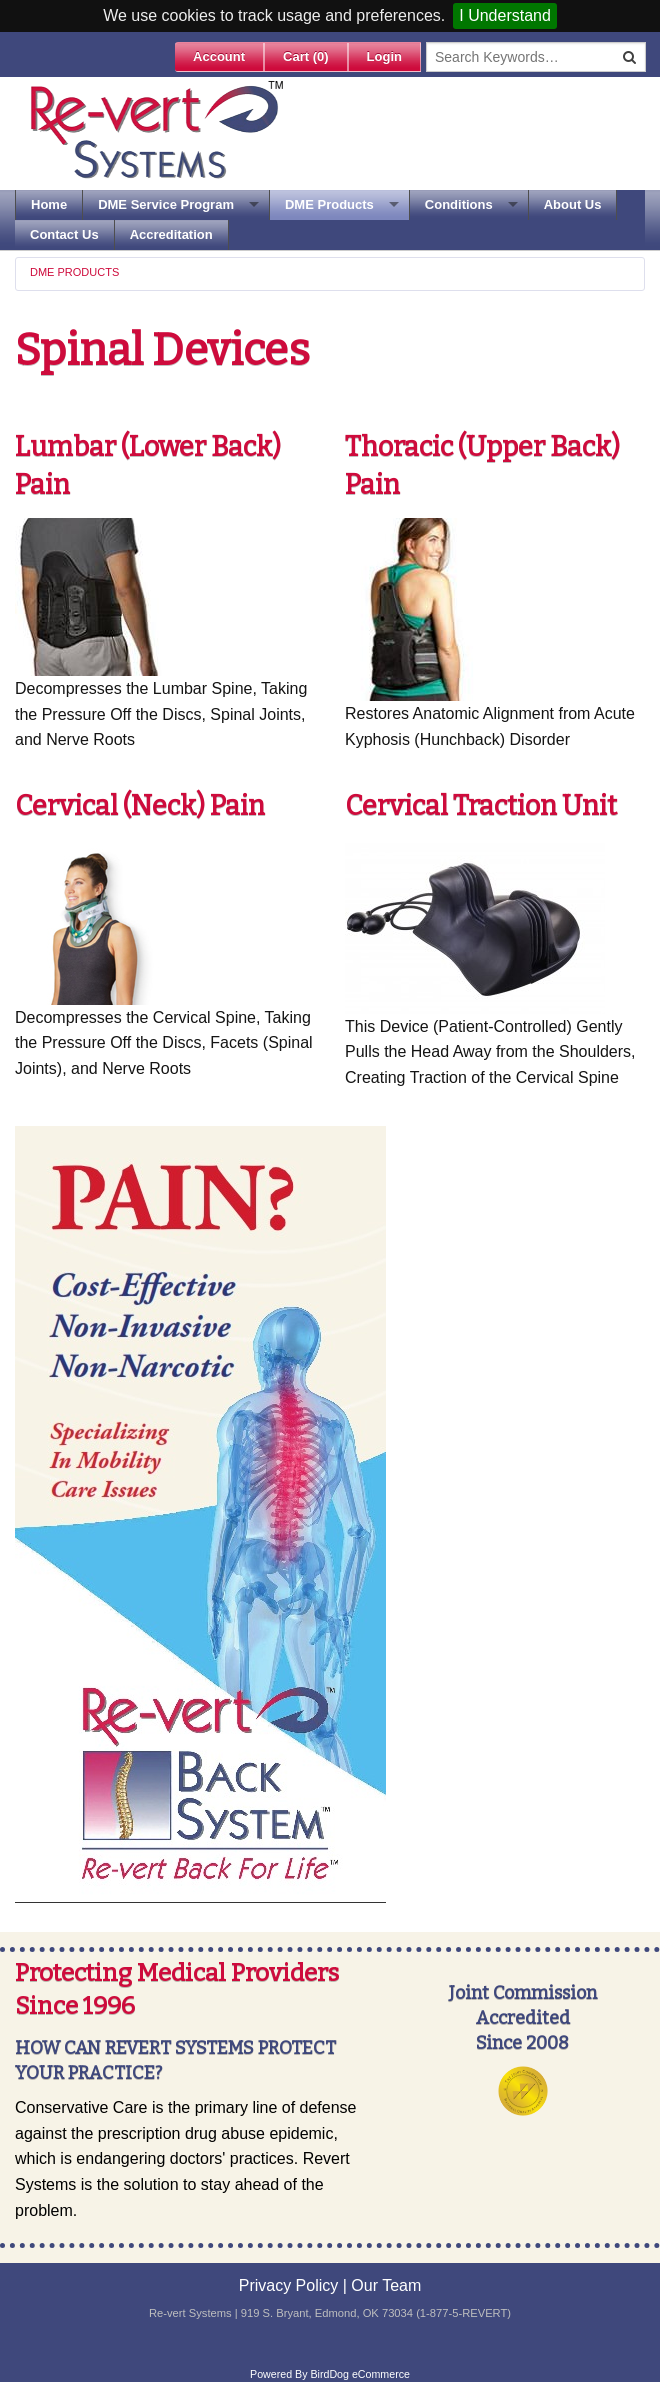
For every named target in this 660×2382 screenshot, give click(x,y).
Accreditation (171, 234)
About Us (573, 204)
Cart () (306, 56)
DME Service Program (166, 204)
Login (384, 56)
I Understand (505, 15)
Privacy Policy (289, 2285)
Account (219, 56)
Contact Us (64, 234)
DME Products (329, 204)
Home (49, 204)
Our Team (386, 2285)
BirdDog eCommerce (360, 2374)
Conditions (459, 204)
